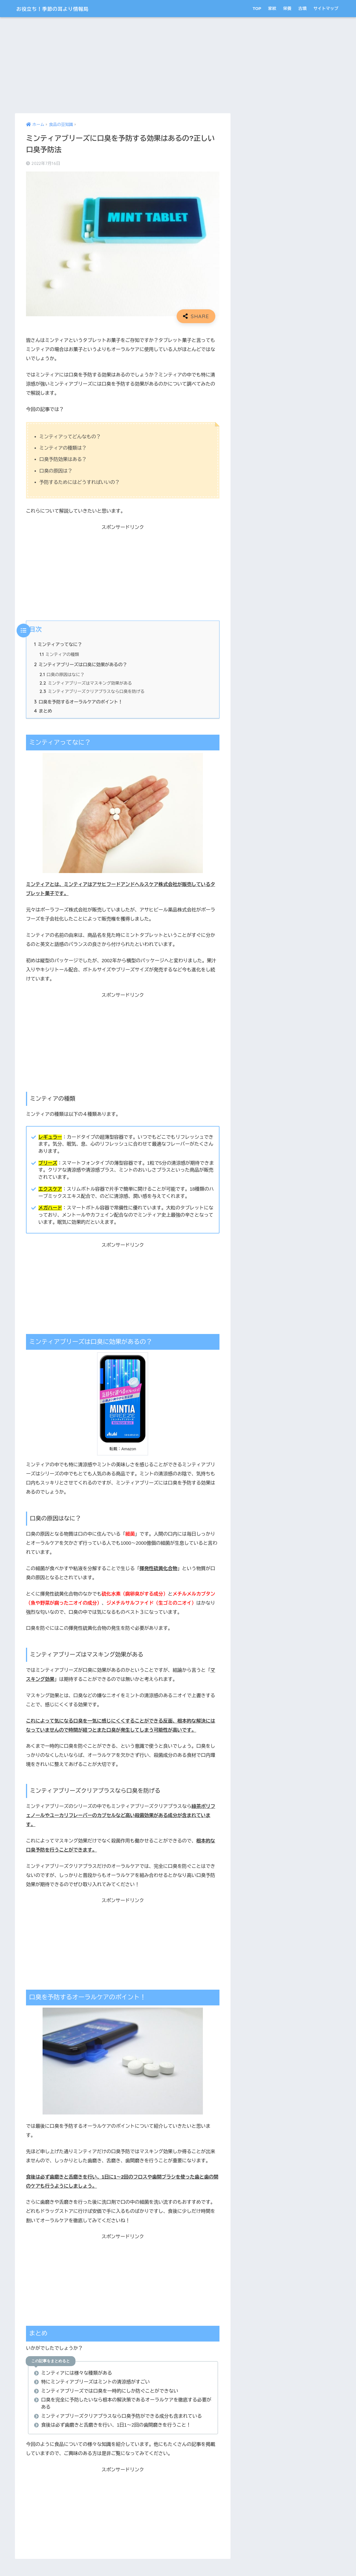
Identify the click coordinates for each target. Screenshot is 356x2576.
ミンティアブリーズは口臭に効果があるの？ (81, 664)
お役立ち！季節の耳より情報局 (62, 8)
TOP (257, 8)
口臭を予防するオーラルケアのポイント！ (79, 702)
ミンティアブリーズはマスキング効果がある (86, 683)
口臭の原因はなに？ (62, 675)
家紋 (272, 8)
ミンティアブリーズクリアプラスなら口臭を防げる (93, 692)
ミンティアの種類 (60, 654)
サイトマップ (325, 8)
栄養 (287, 8)
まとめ (43, 711)
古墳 (302, 8)
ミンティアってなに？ (58, 644)
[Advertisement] (123, 65)
